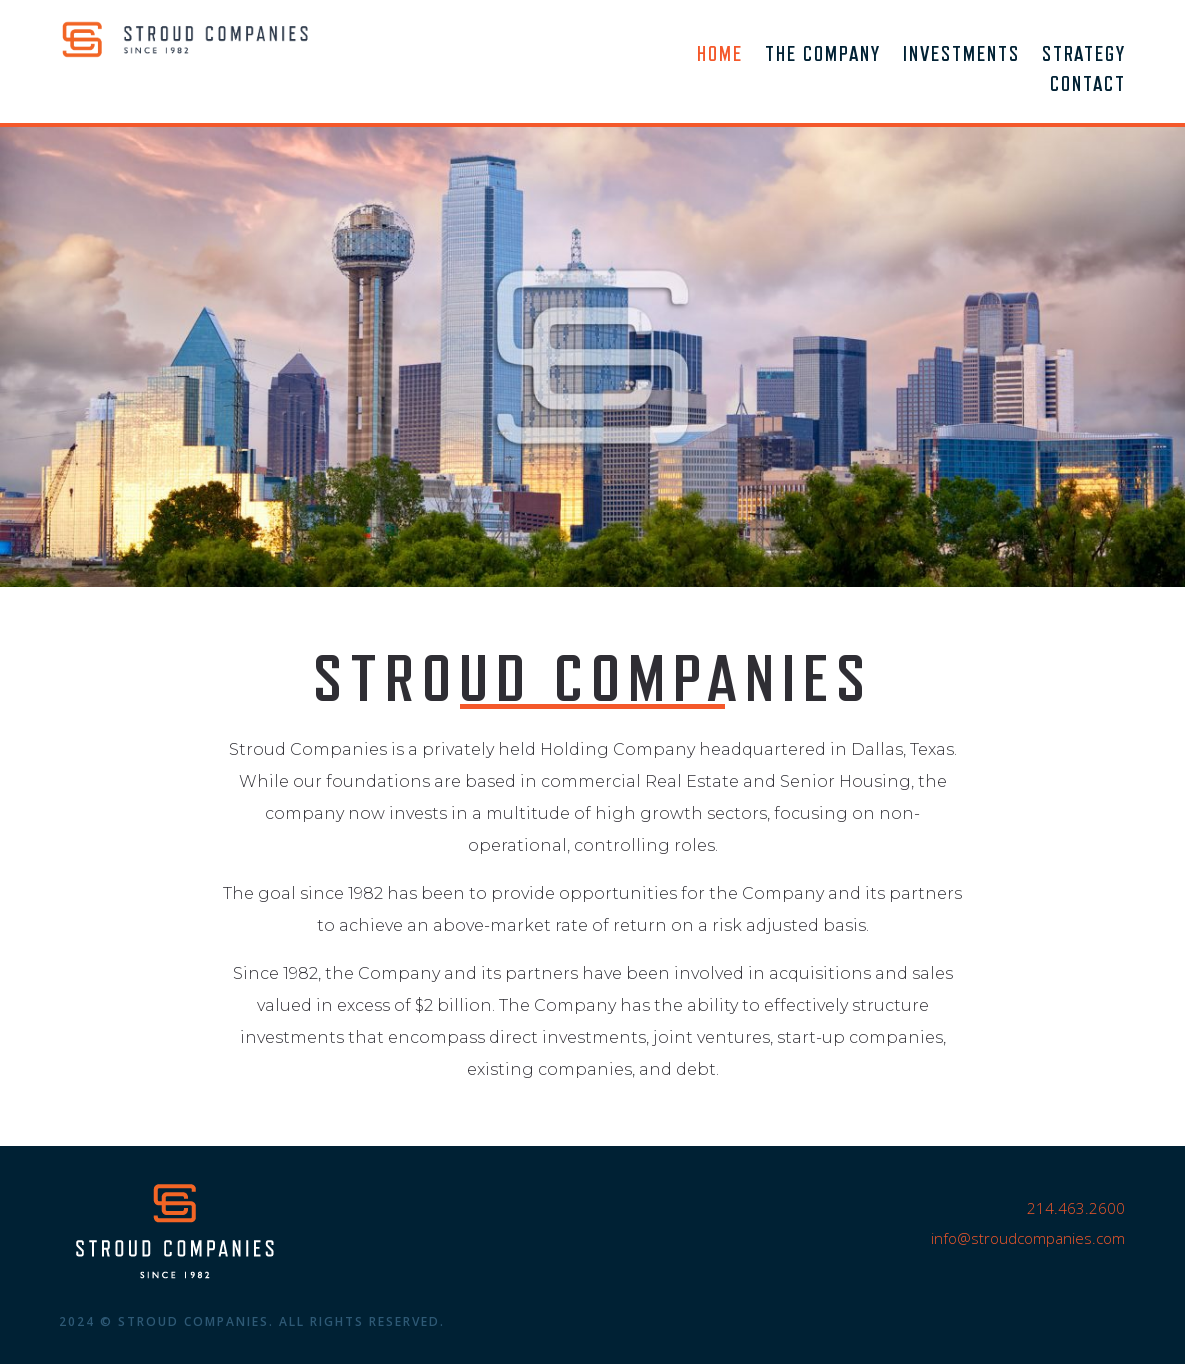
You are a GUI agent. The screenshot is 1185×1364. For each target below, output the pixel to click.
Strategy (1084, 56)
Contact (1088, 86)
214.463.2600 (1076, 1208)
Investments (961, 56)
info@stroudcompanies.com (1028, 1238)
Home (720, 56)
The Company (823, 56)
